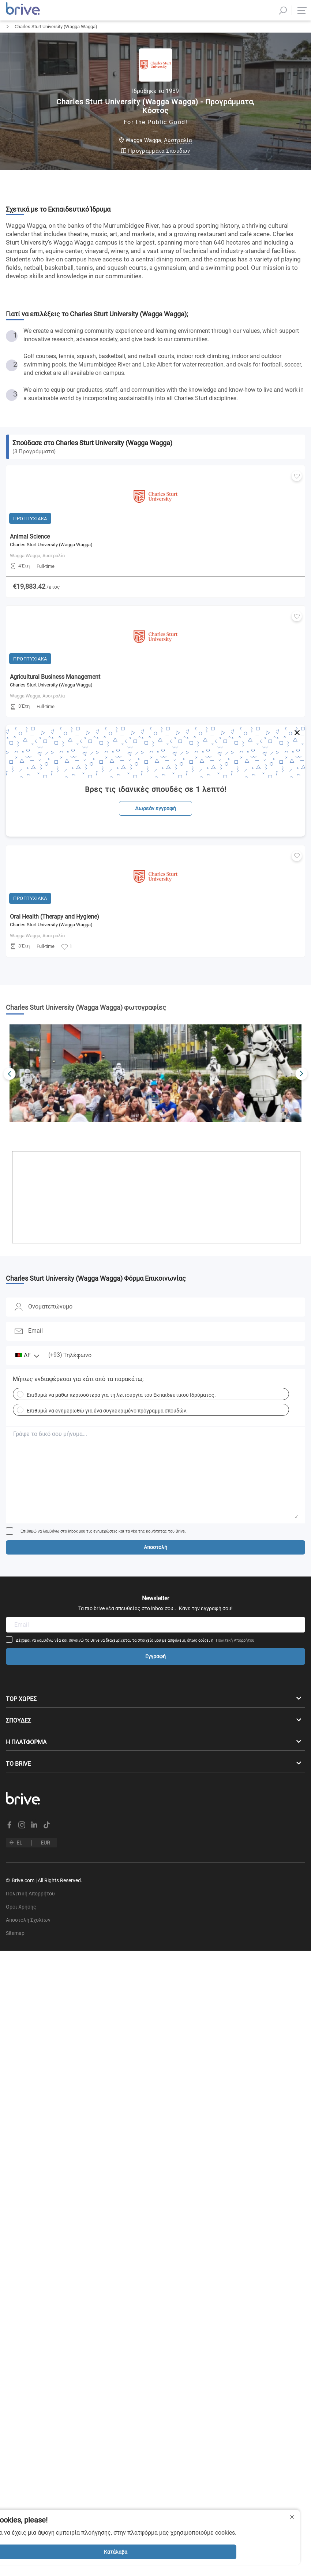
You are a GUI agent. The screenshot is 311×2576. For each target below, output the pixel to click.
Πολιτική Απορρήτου (235, 1652)
